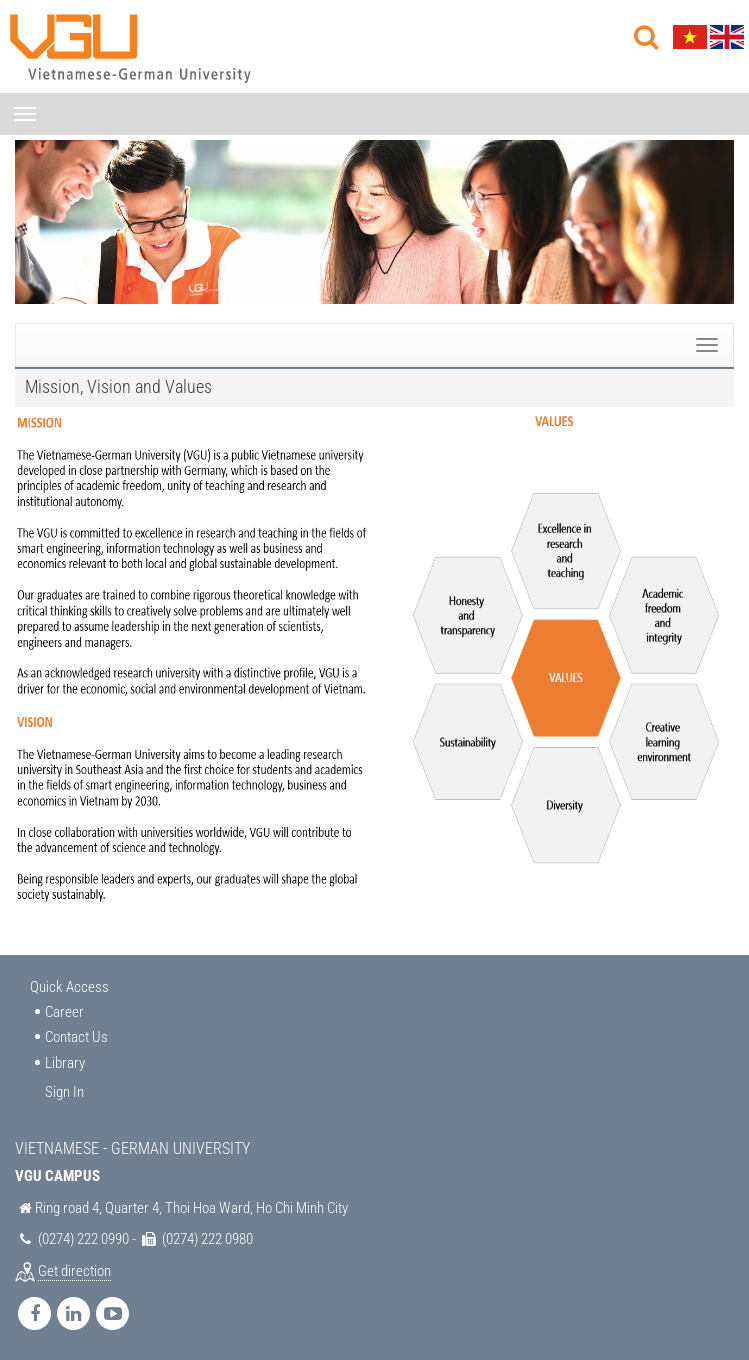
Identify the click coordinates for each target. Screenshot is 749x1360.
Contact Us (76, 1037)
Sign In (64, 1092)
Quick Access (69, 987)
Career (64, 1012)
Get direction (74, 1271)
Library (65, 1063)
